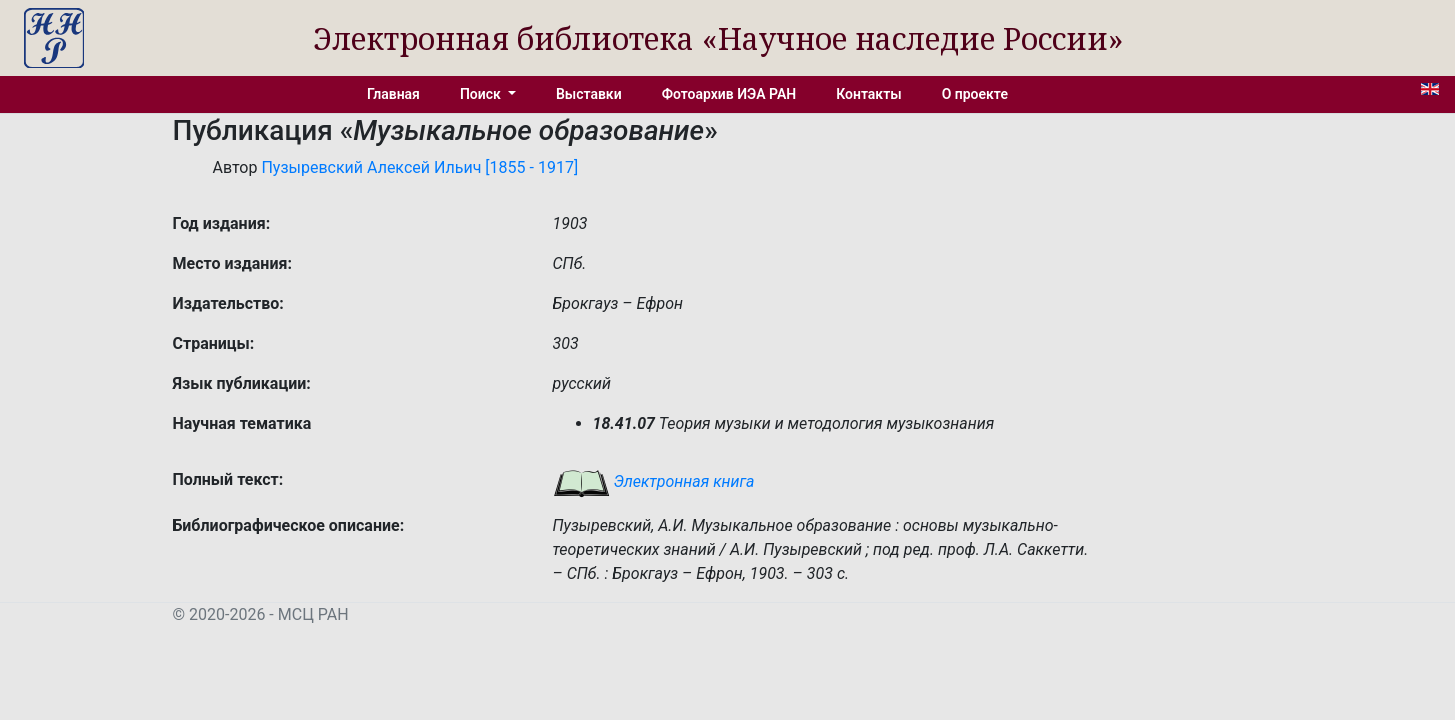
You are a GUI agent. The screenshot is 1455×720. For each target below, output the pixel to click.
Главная (393, 94)
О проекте (975, 94)
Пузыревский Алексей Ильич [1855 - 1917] (419, 167)
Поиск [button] (482, 94)
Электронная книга (654, 481)
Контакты (868, 94)
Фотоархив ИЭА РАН (729, 94)
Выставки (589, 94)
